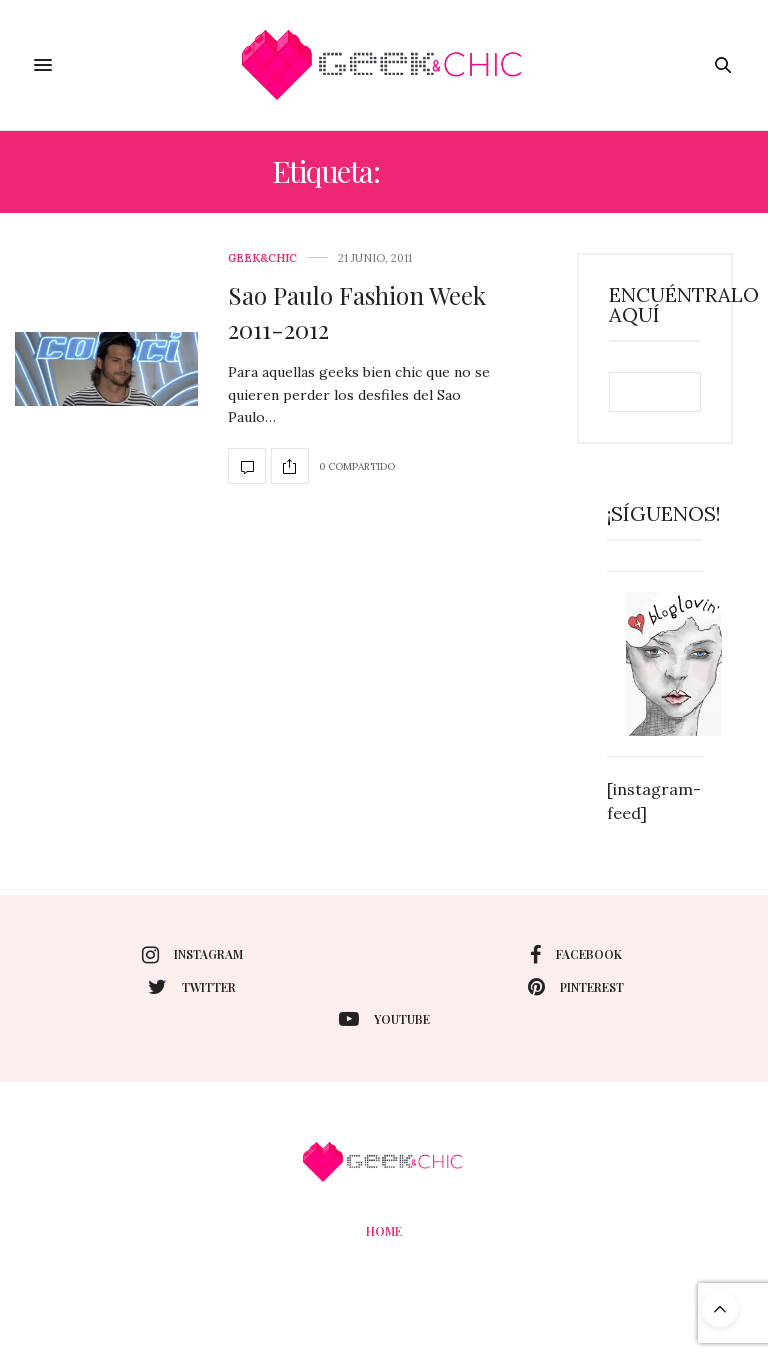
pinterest (576, 987)
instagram (192, 955)
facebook (576, 955)
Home (384, 1231)
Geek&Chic (262, 258)
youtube (384, 1019)
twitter (192, 987)
